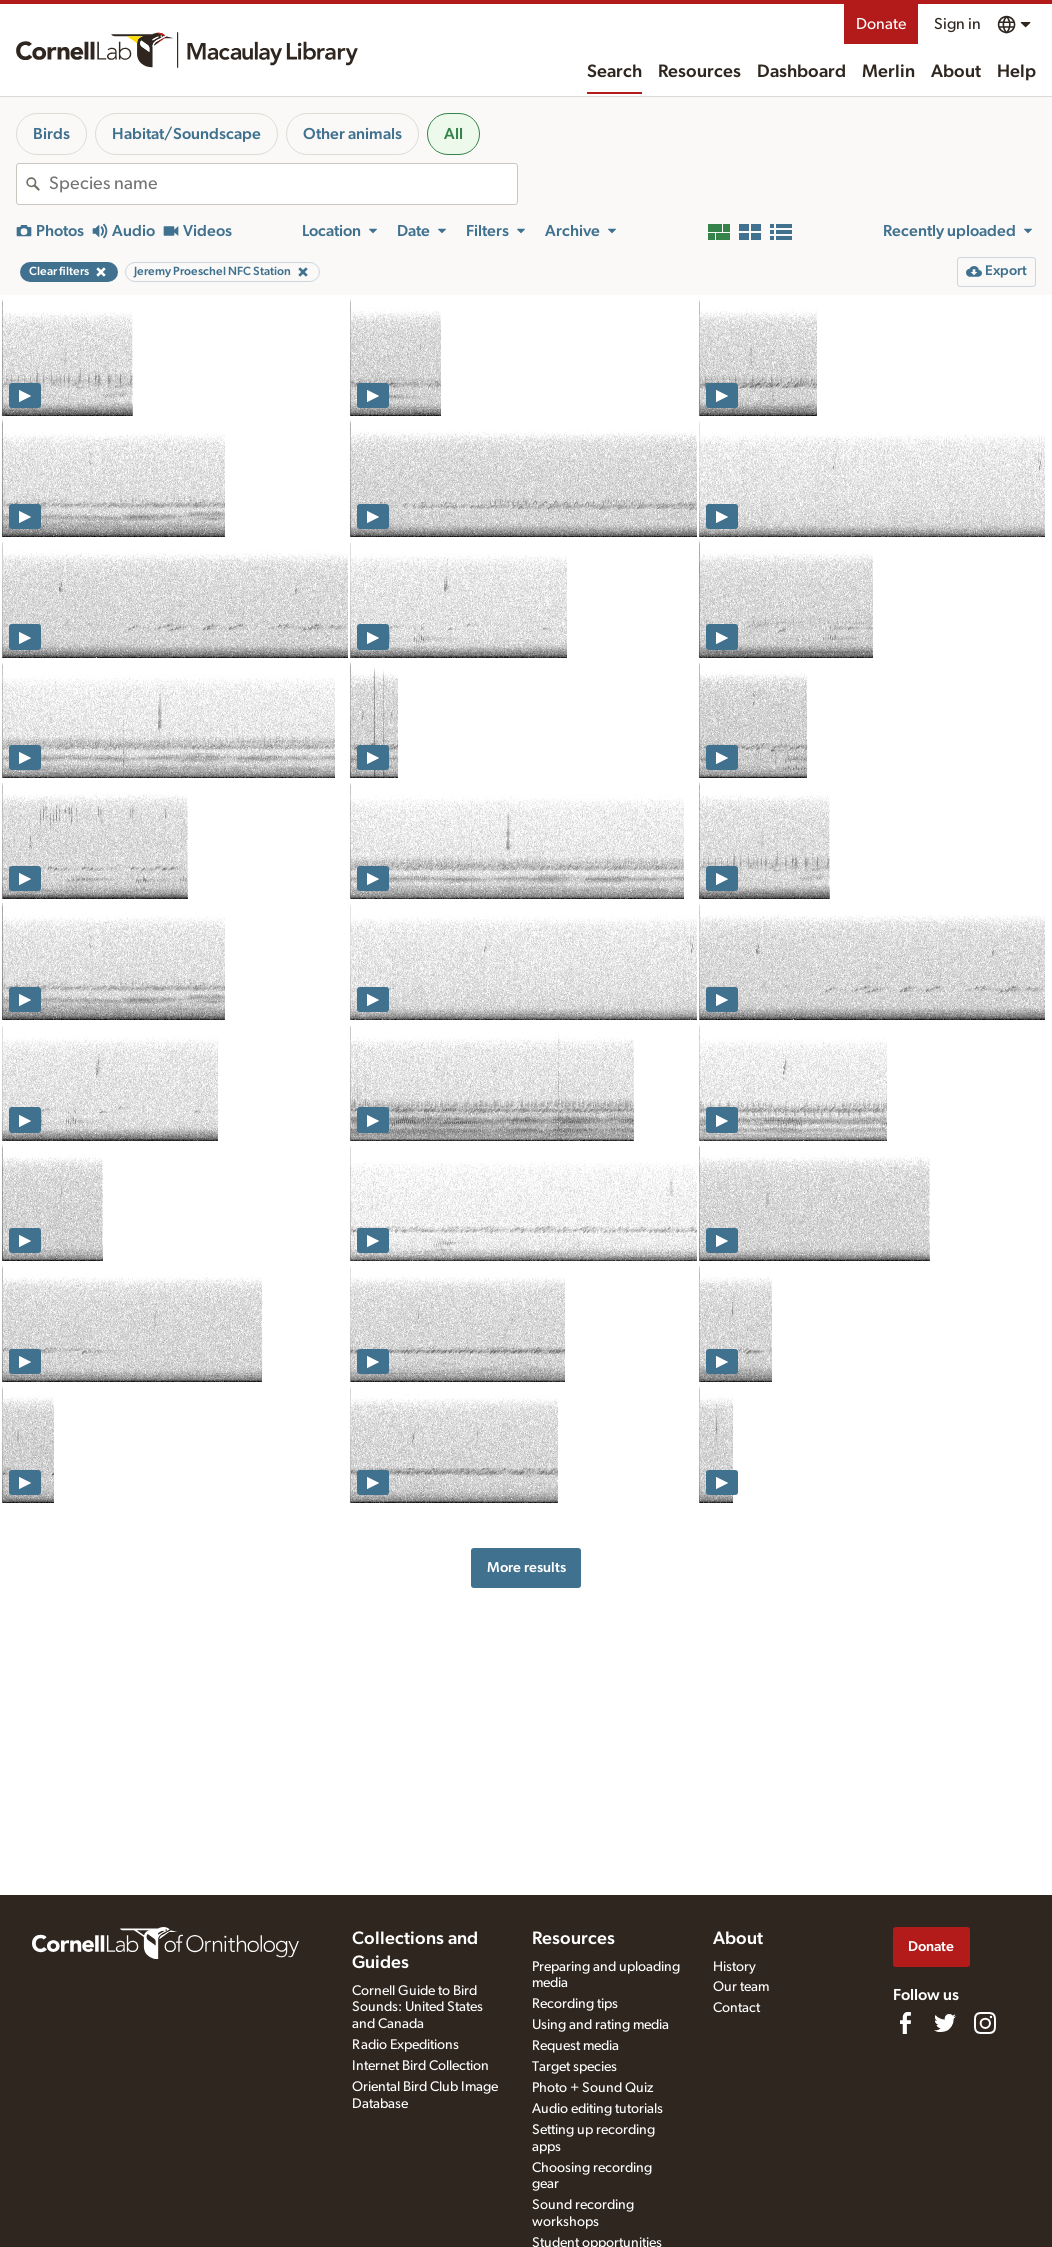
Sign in (957, 24)
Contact (736, 2008)
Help (1016, 72)
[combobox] (283, 184)
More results (526, 1567)
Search (614, 72)
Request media (575, 2046)
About (956, 72)
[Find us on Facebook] (905, 2023)
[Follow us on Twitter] (945, 2023)
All (453, 134)
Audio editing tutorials (597, 2109)
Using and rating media (600, 2025)
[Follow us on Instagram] (985, 2023)
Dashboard (801, 72)
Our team (741, 1987)
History (734, 1967)
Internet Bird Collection (420, 2066)
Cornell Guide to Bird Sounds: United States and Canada (417, 2008)
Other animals (352, 134)
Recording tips (575, 2004)
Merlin (888, 72)
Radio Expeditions (405, 2045)
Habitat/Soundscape (186, 134)
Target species (574, 2067)
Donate (881, 24)
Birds (51, 134)
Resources (699, 72)
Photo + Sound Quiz (592, 2088)
